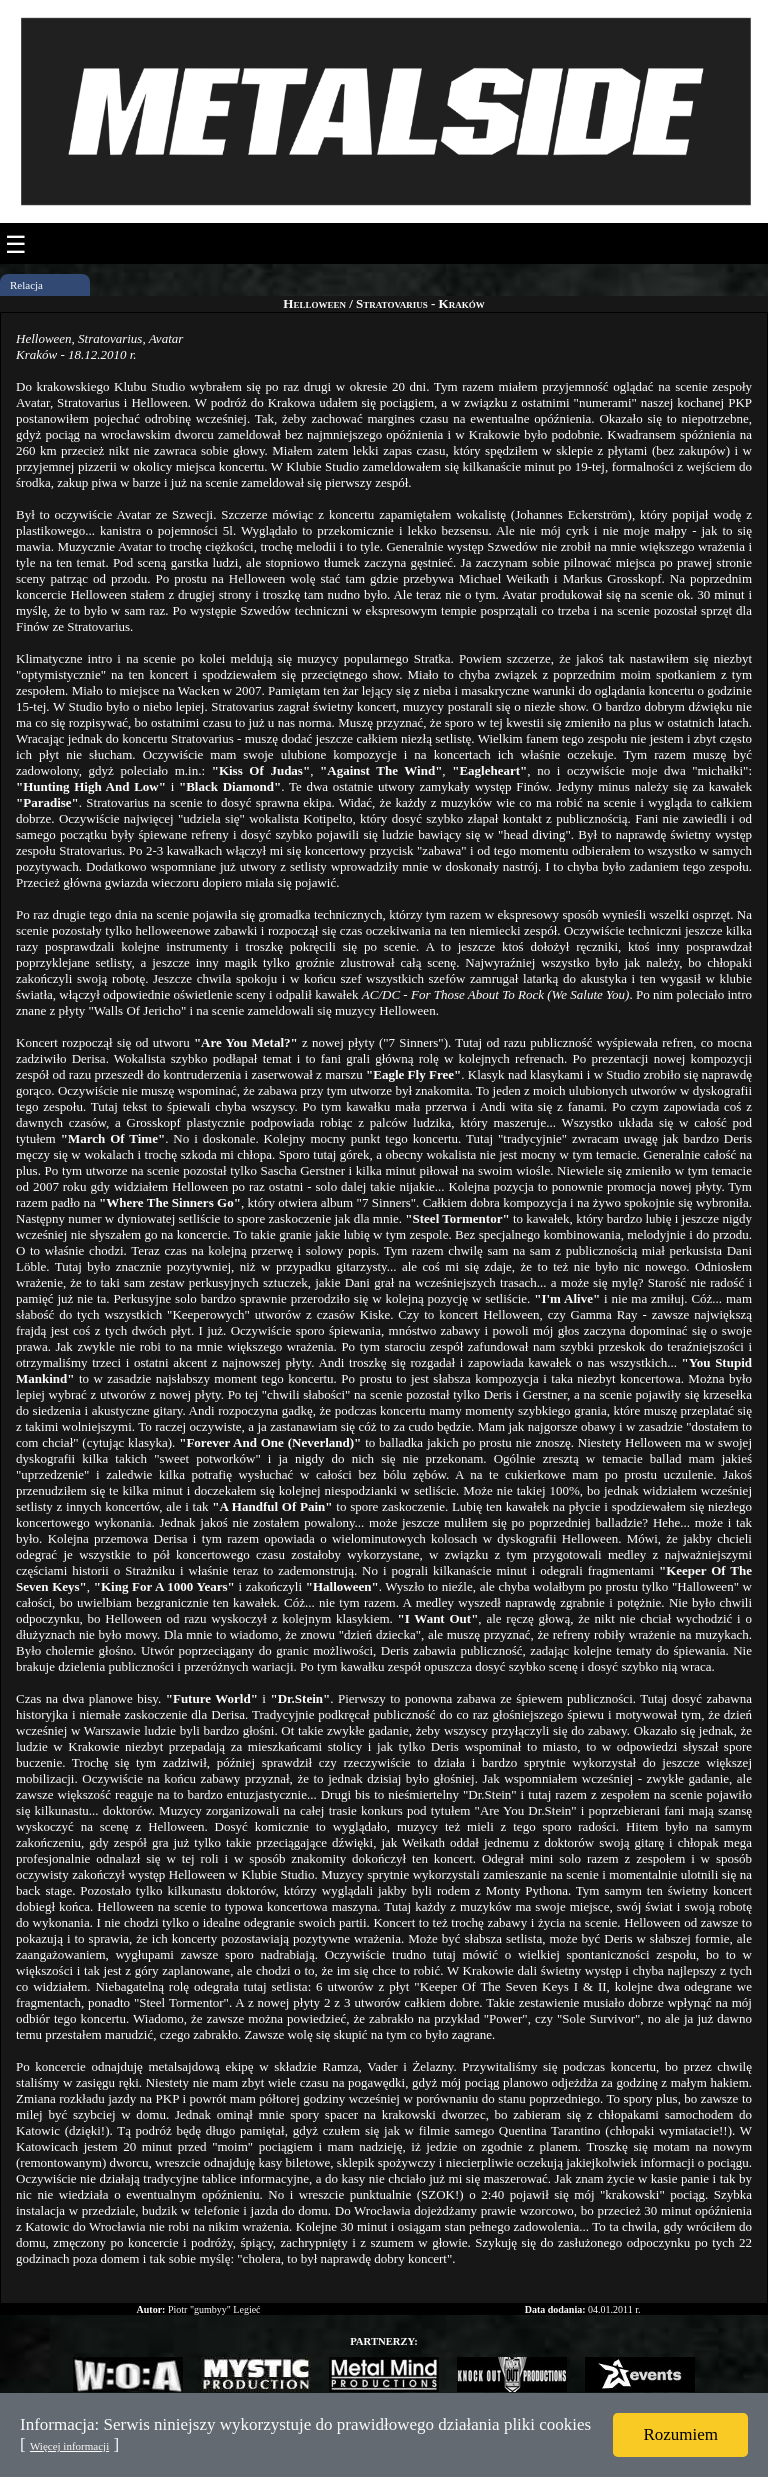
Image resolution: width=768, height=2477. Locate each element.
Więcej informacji (69, 2446)
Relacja (26, 285)
